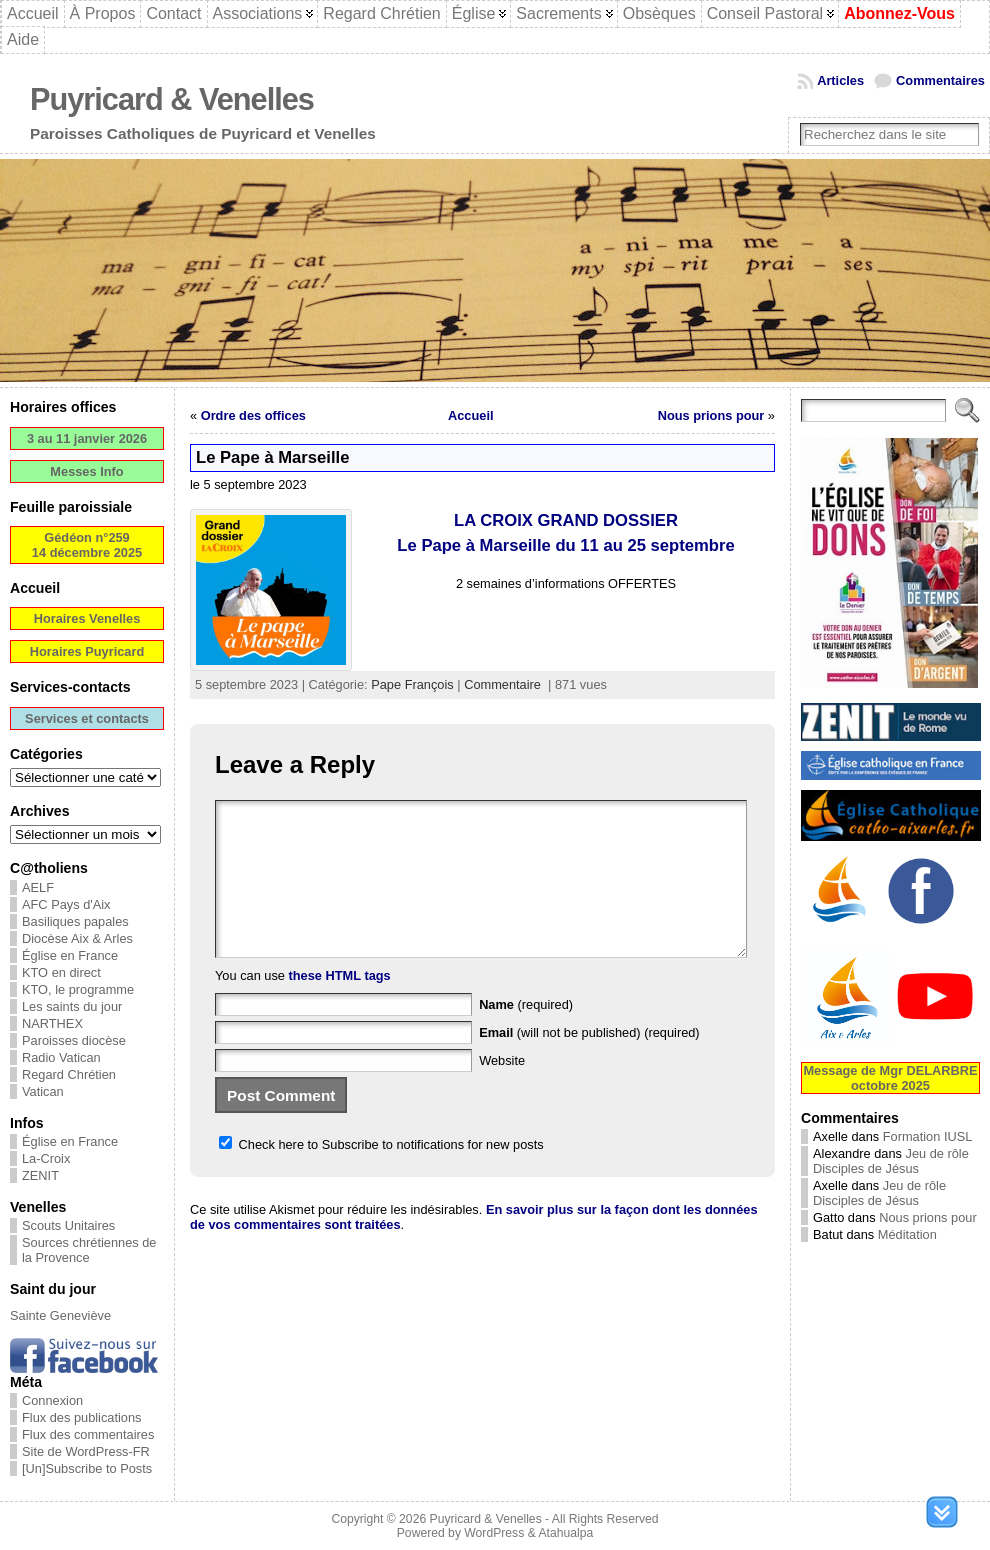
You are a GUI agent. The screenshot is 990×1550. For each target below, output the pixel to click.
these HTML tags (340, 1005)
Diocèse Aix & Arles (77, 938)
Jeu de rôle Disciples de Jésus (891, 1161)
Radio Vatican (61, 1057)
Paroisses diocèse (74, 1040)
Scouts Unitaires (68, 1225)
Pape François (412, 684)
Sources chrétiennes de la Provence (89, 1250)
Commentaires (940, 80)
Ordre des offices (253, 415)
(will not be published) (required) (589, 1062)
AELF (38, 887)
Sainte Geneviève (60, 1315)
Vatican (43, 1091)
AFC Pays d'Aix (66, 904)
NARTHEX (52, 1023)
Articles (840, 80)
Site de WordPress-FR (86, 1451)
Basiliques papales (75, 921)
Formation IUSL (928, 1136)
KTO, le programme (78, 989)
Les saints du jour (72, 1006)
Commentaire (502, 684)
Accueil (471, 415)
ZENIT (40, 1175)
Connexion (52, 1400)
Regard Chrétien (69, 1074)
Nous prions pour (711, 415)
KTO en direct (61, 972)
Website (502, 1090)
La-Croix (46, 1158)
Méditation (907, 1234)
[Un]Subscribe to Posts (87, 1468)
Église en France (70, 955)
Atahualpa (565, 1533)
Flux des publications (82, 1417)
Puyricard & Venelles (172, 99)
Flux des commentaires (88, 1434)
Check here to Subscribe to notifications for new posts (381, 1174)
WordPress (494, 1533)
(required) (526, 1034)
